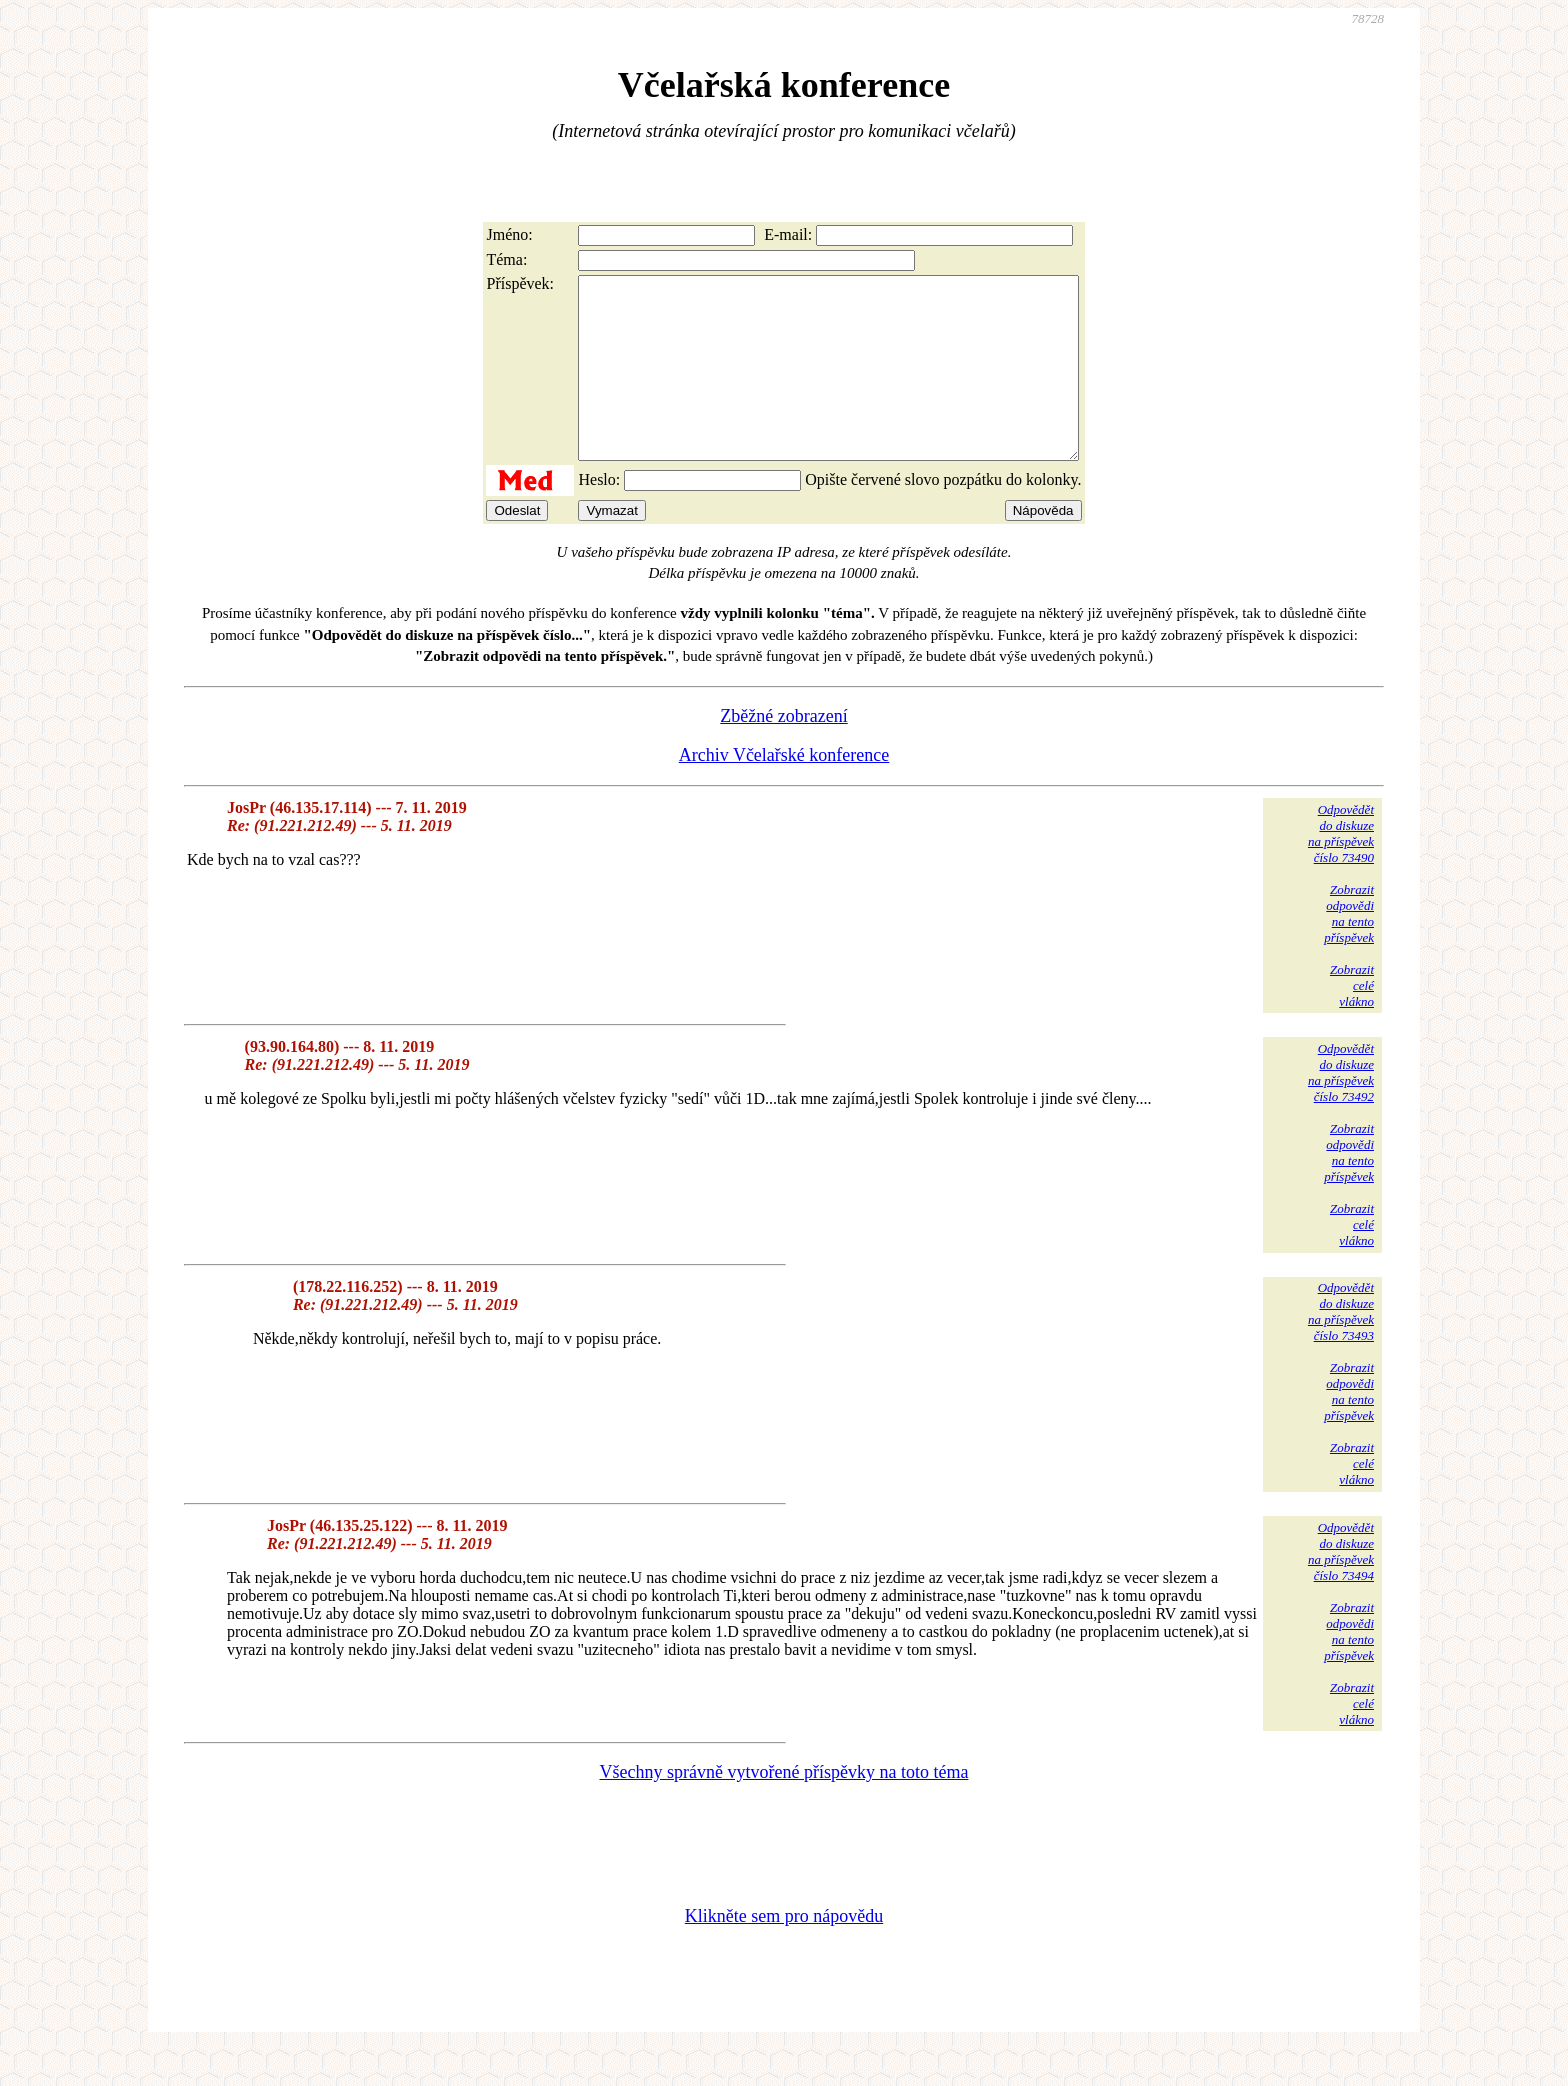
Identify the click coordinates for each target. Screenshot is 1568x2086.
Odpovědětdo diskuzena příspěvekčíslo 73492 (1341, 1108)
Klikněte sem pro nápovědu (784, 1952)
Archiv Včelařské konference (784, 791)
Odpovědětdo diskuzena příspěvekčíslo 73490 (1341, 869)
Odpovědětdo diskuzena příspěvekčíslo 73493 (1341, 1347)
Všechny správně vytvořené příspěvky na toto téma (784, 1808)
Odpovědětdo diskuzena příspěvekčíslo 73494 (1341, 1587)
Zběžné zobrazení (783, 752)
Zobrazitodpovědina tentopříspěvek (1349, 949)
